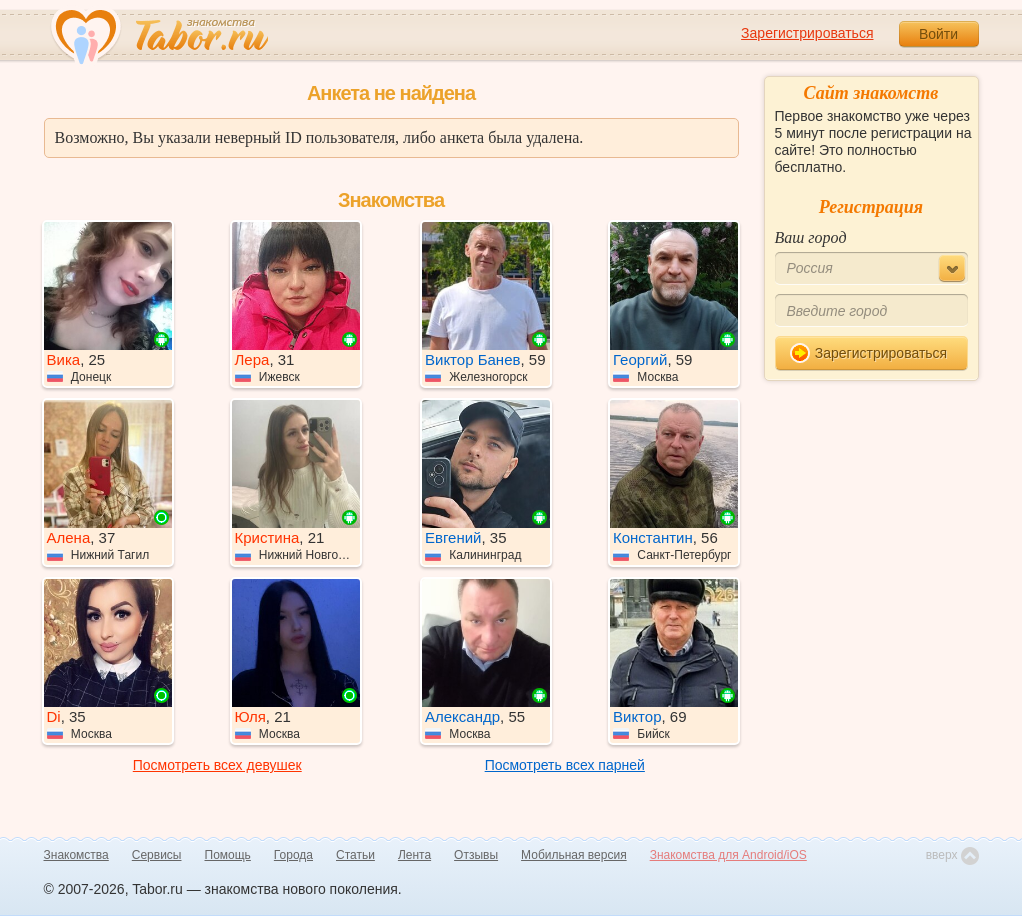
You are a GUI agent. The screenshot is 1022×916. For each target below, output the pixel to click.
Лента (414, 855)
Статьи (355, 855)
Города (293, 855)
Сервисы (157, 855)
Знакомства (76, 855)
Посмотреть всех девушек (217, 765)
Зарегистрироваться (807, 33)
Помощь (228, 855)
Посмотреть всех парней (565, 765)
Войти (938, 34)
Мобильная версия (574, 855)
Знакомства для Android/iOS (728, 855)
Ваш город (811, 237)
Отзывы (476, 855)
